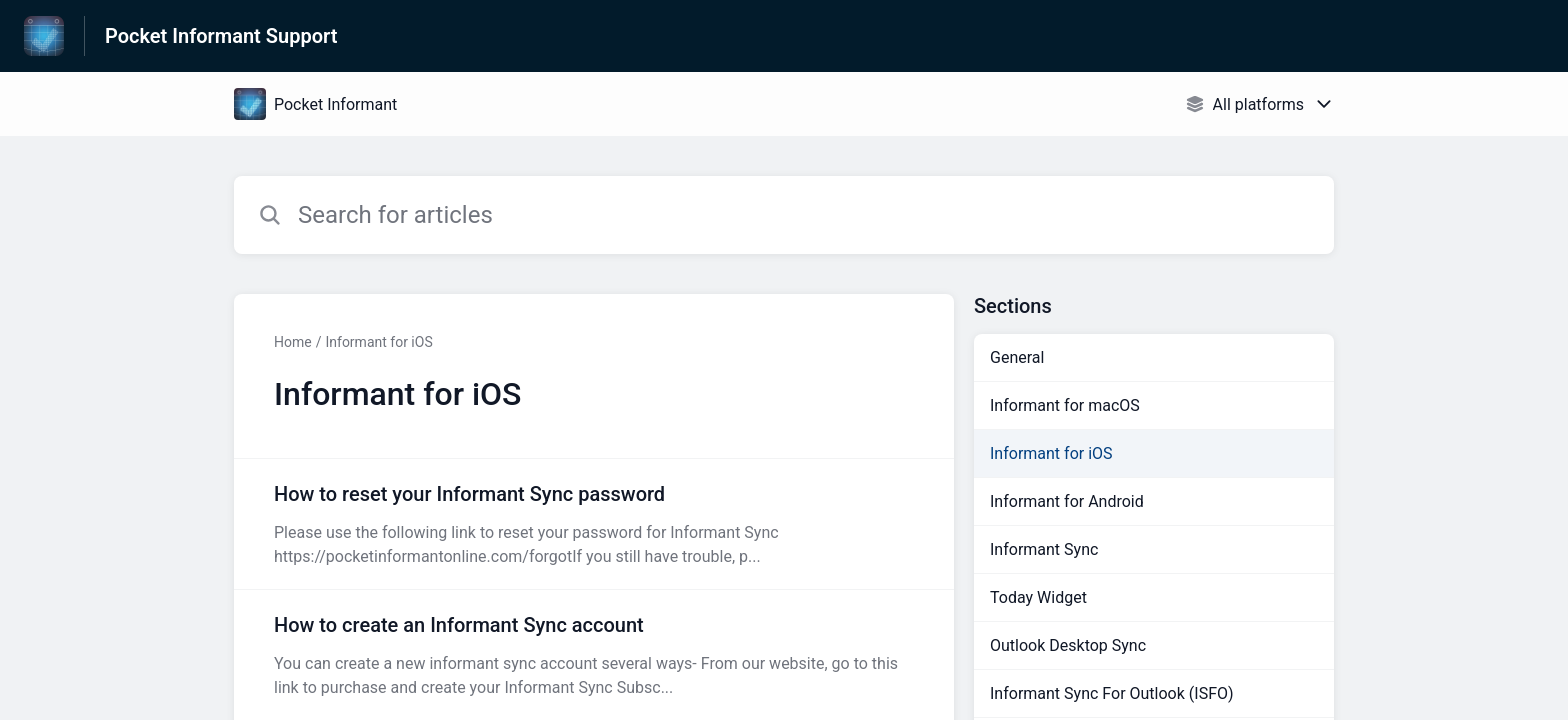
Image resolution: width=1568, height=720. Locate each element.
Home (293, 342)
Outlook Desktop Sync (1068, 645)
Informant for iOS (378, 342)
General (1017, 357)
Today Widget (1038, 597)
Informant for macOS (1065, 405)
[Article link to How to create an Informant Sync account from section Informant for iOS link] (594, 655)
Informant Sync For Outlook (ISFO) (1112, 693)
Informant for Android (1067, 501)
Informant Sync (1044, 549)
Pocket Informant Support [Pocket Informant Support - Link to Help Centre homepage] (221, 36)
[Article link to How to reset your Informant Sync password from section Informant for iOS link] (594, 524)
